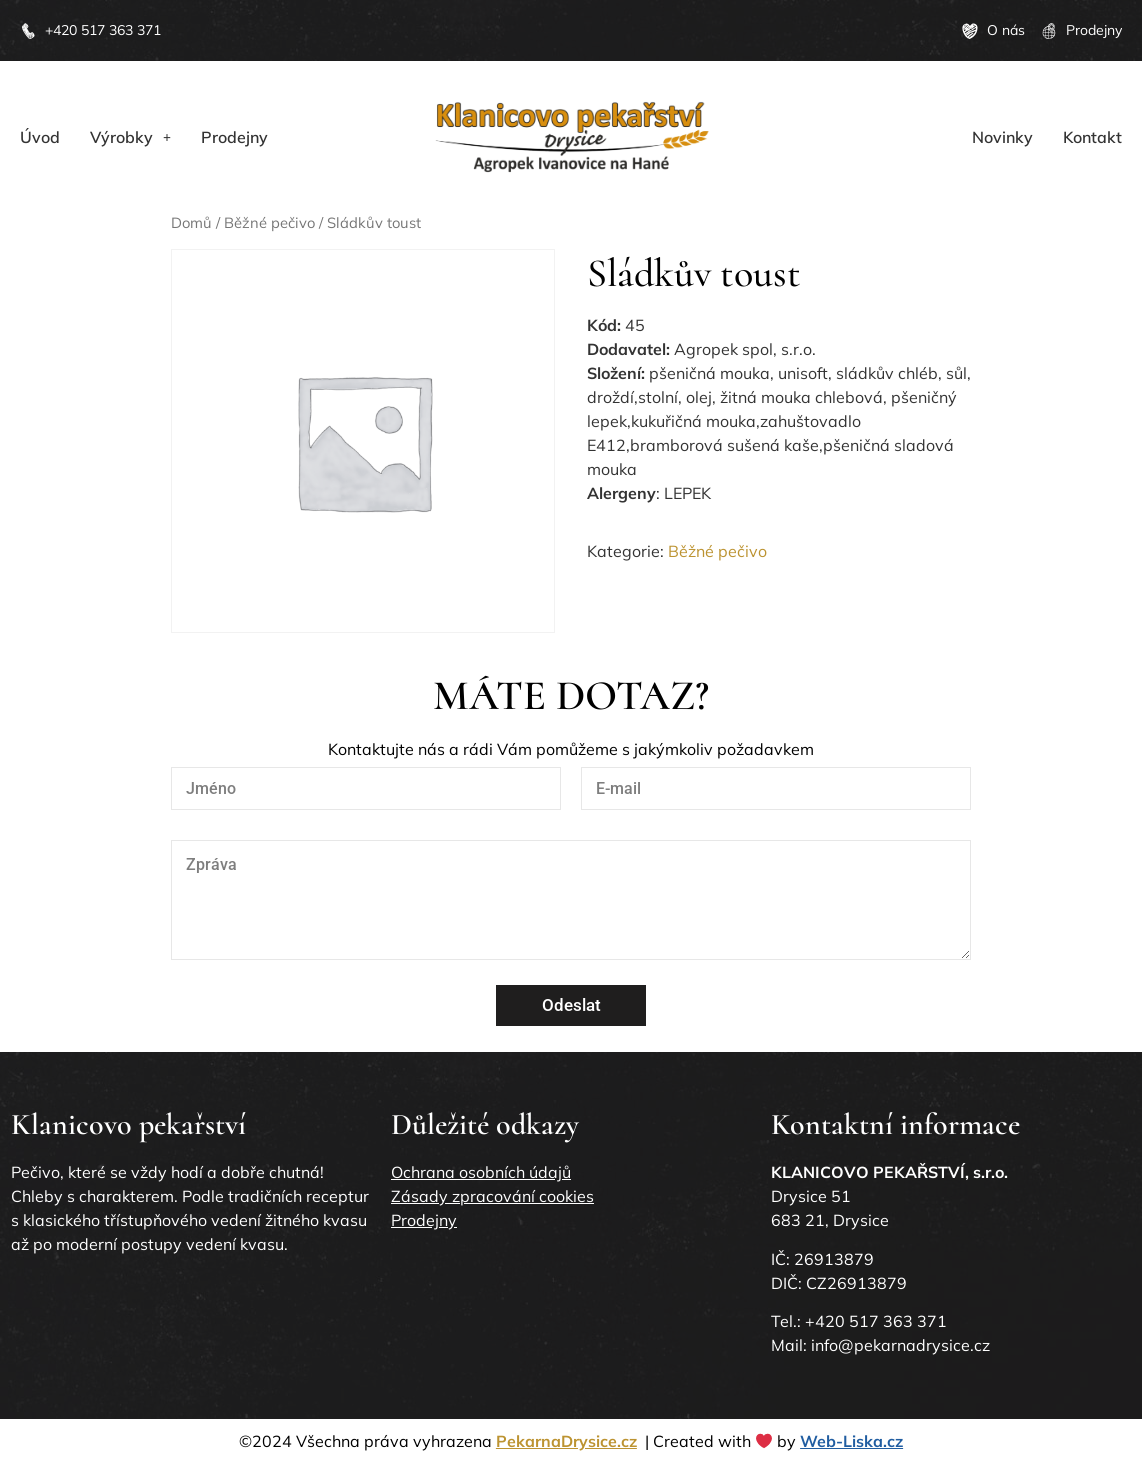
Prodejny (234, 137)
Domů (191, 222)
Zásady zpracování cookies (492, 1196)
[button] (130, 137)
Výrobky (130, 137)
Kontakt (1092, 137)
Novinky (1002, 137)
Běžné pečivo (269, 222)
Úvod (40, 137)
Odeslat (571, 1005)
